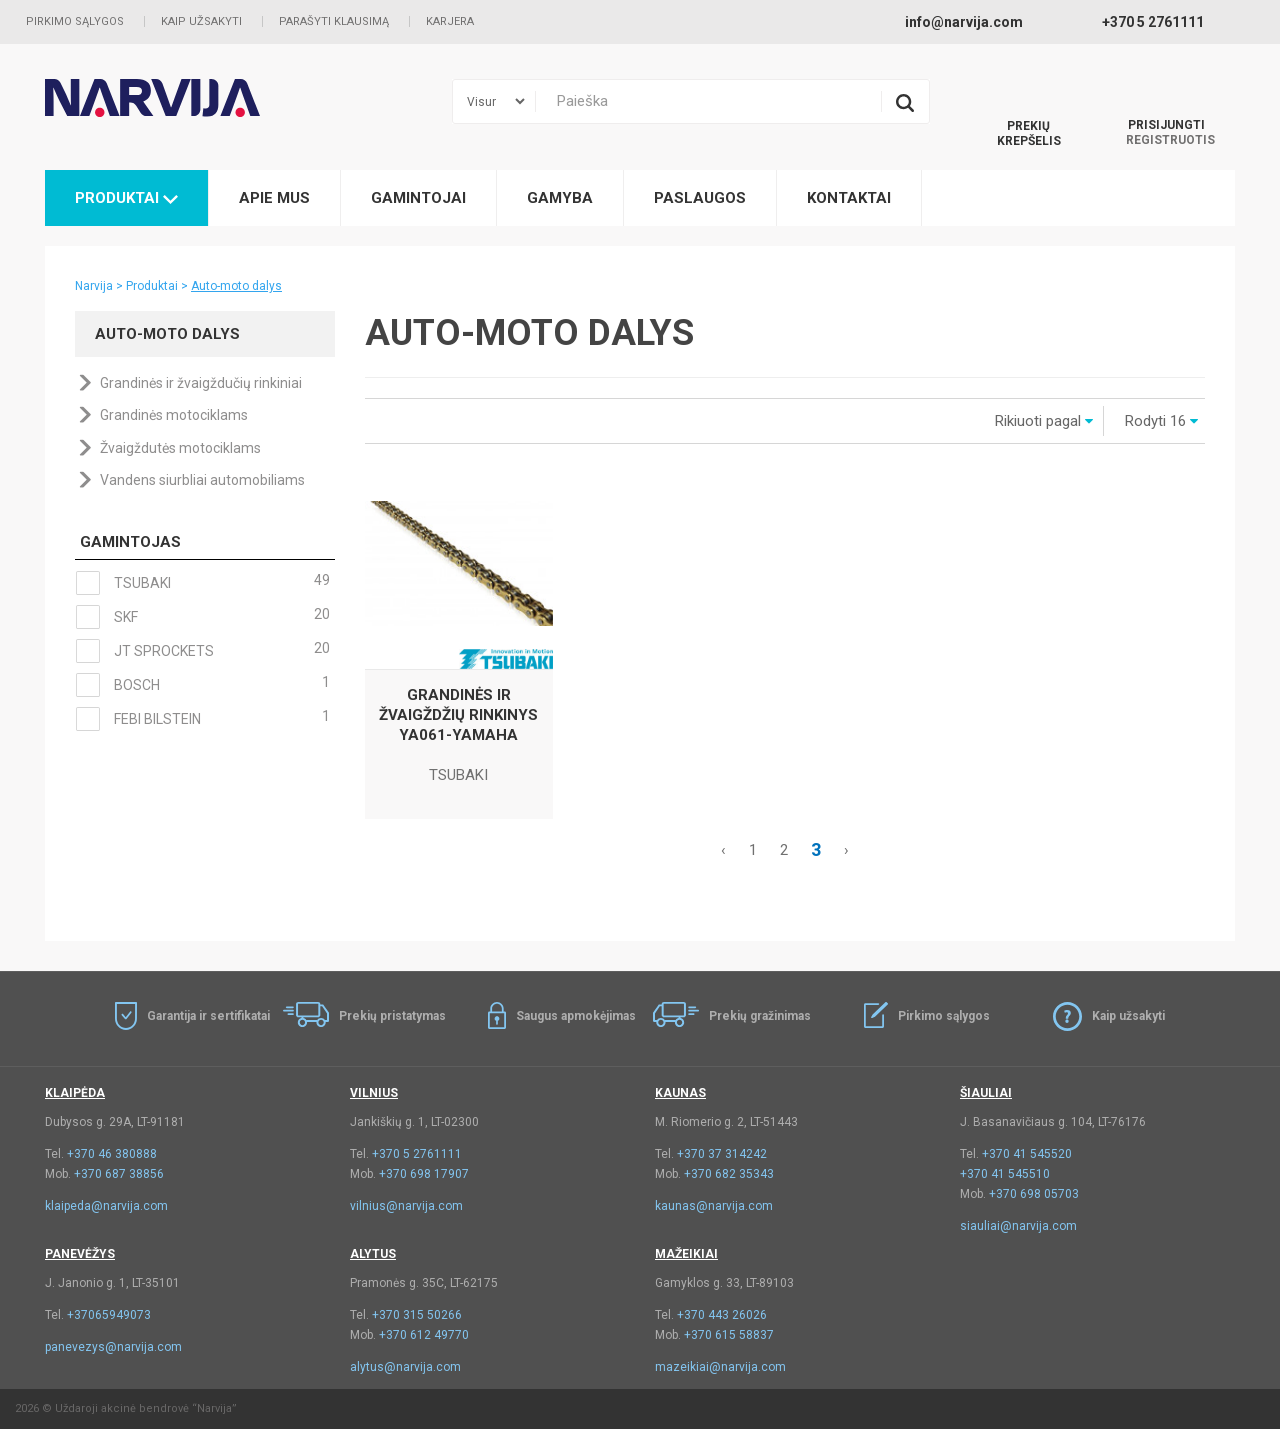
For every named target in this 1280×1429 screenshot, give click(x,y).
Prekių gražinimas (760, 1016)
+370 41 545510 (1005, 1174)
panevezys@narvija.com (113, 1347)
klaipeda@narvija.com (106, 1206)
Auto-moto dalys (236, 286)
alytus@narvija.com (405, 1367)
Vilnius (374, 1093)
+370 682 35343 (729, 1174)
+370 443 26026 (722, 1315)
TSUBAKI (202, 583)
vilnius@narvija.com (406, 1206)
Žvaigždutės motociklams (180, 448)
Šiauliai (986, 1093)
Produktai (126, 198)
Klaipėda (75, 1093)
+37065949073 (109, 1315)
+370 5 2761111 (417, 1154)
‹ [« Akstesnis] (723, 850)
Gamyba (560, 198)
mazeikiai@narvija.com (720, 1367)
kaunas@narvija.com (714, 1206)
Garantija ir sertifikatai (208, 1016)
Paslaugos (700, 198)
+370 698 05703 (1034, 1194)
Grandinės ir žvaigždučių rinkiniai (201, 383)
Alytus (373, 1254)
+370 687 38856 (119, 1174)
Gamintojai (418, 198)
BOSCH (202, 685)
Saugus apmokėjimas (576, 1016)
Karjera (450, 21)
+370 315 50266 (417, 1315)
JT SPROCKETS (202, 651)
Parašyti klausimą (334, 21)
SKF (202, 617)
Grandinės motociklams (174, 415)
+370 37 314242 (722, 1154)
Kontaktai (849, 198)
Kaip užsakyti (201, 21)
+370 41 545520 (1027, 1154)
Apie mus (274, 198)
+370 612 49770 (424, 1335)
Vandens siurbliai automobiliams (202, 480)
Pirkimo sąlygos (75, 21)
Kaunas (680, 1093)
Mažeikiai (686, 1254)
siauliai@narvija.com (1018, 1226)
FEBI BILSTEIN (202, 719)
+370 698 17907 (424, 1174)
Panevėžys (80, 1254)
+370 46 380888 (112, 1154)
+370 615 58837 (729, 1335)
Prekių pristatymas (392, 1016)
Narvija (94, 286)
